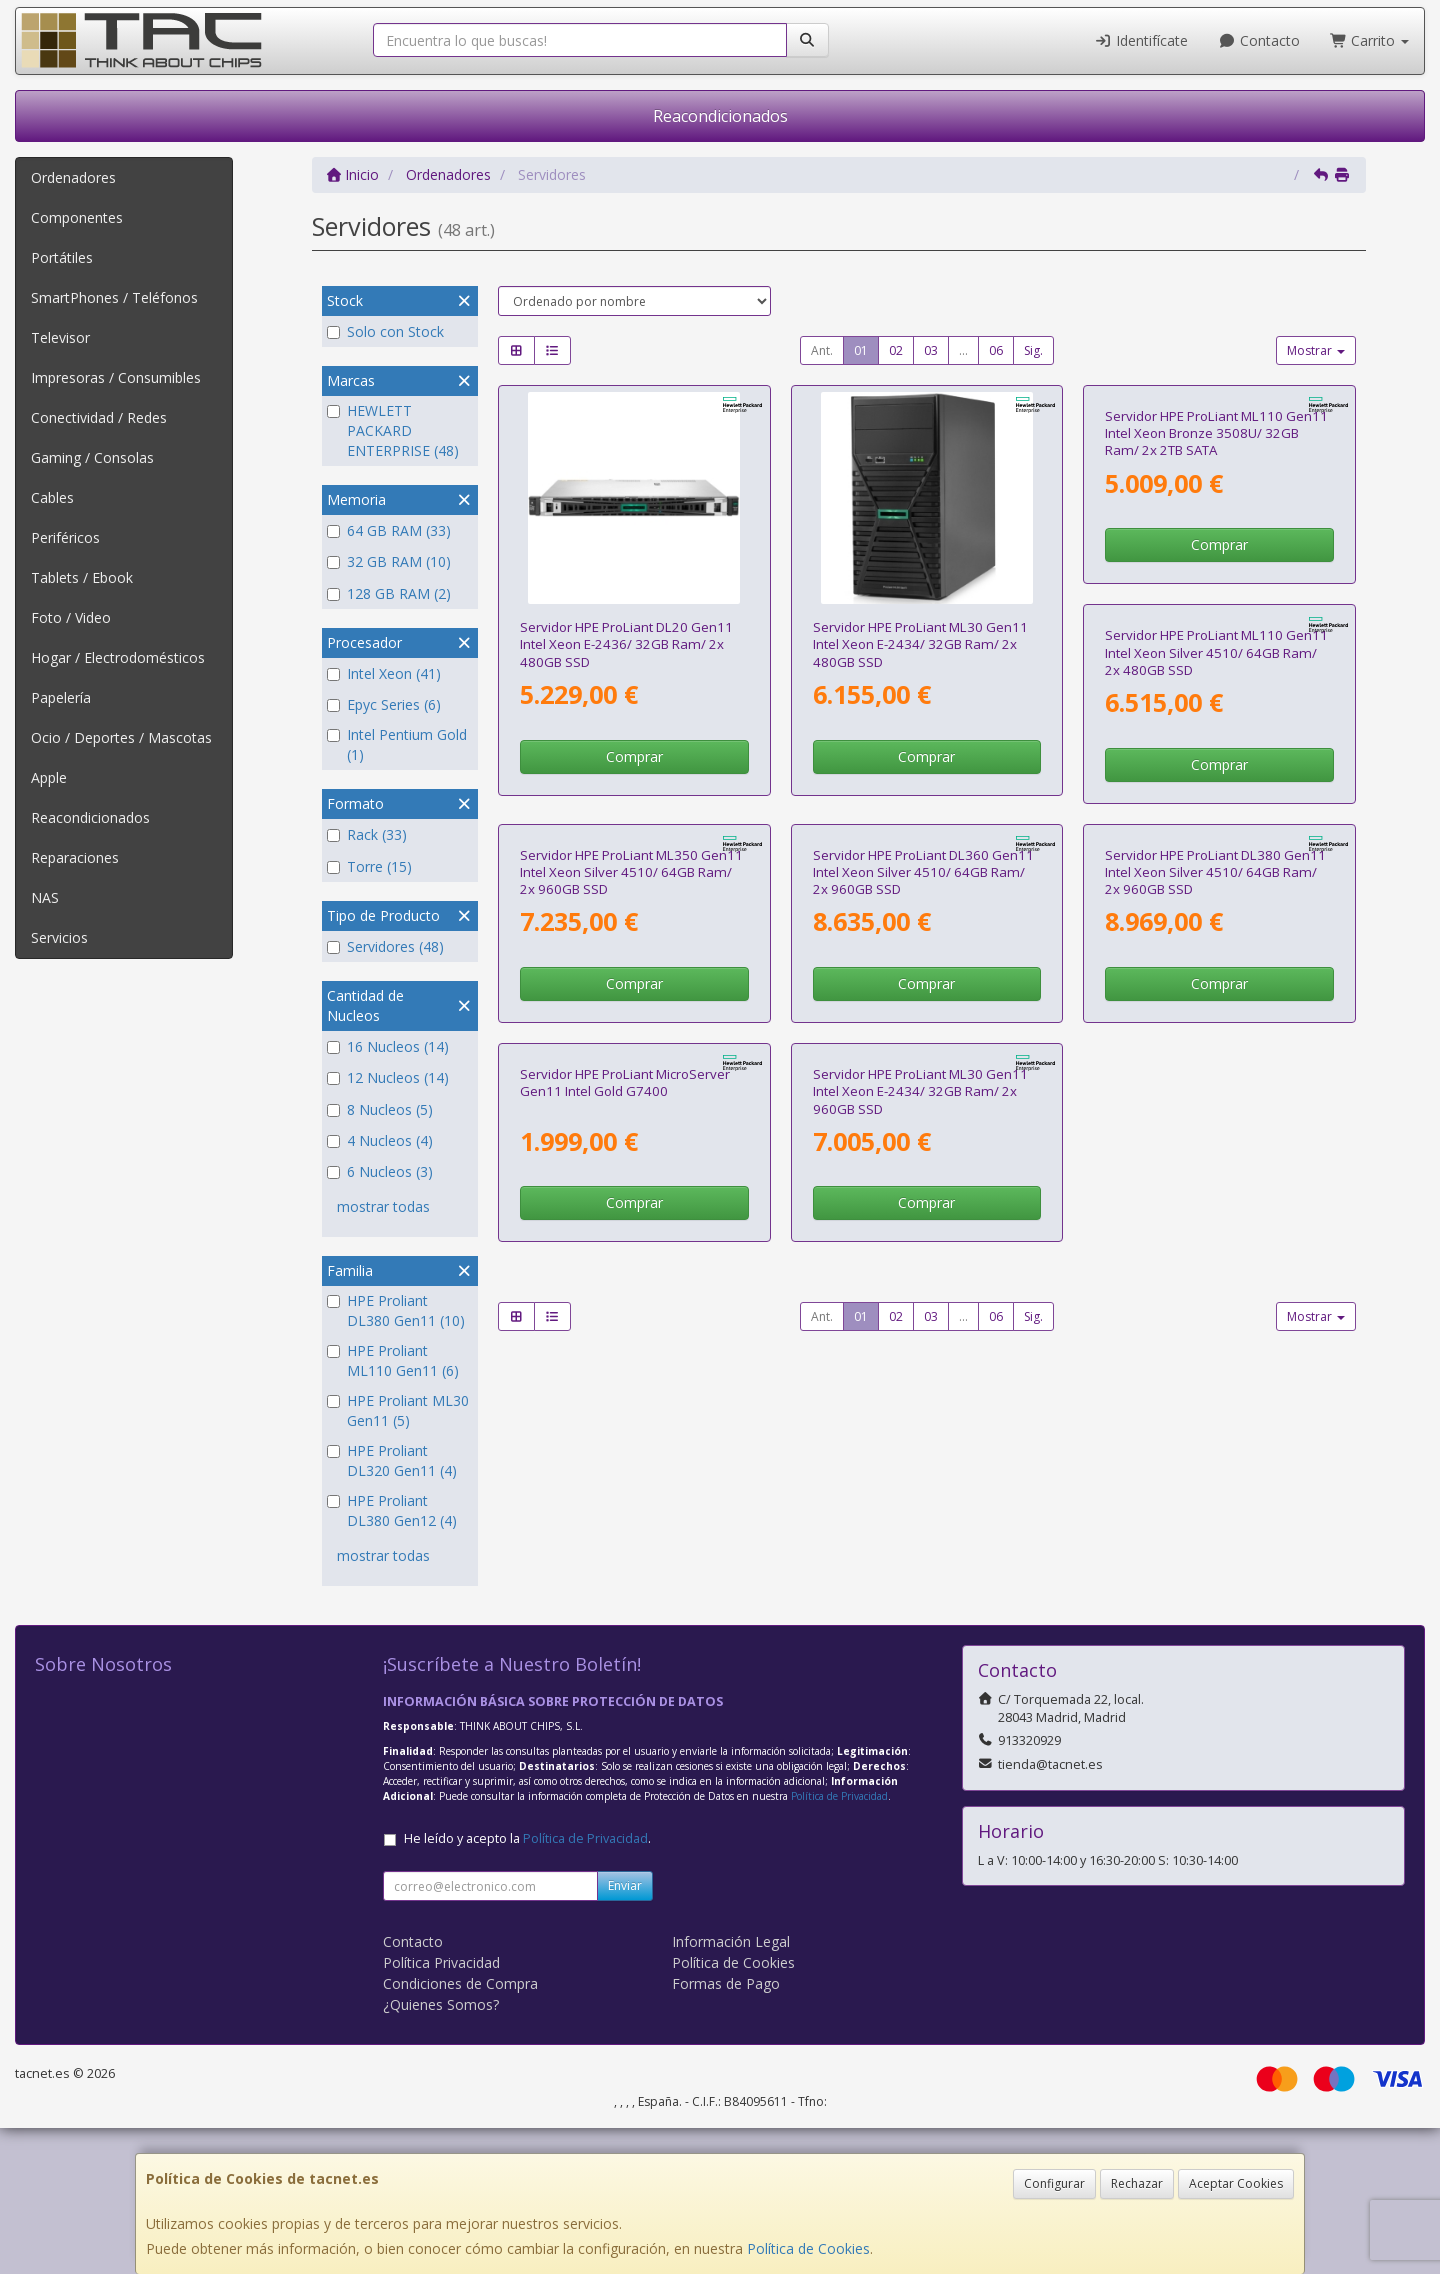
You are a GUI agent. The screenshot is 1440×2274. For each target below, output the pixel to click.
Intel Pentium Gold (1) (397, 744)
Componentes (77, 217)
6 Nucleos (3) (380, 1171)
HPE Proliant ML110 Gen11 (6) (393, 1360)
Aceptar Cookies (1236, 2183)
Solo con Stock (385, 331)
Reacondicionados (720, 116)
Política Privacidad (441, 2108)
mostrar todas (383, 1206)
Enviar (625, 2031)
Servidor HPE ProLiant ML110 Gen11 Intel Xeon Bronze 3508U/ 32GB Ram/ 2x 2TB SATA (1216, 644)
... (963, 350)
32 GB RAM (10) (389, 561)
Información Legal (731, 2087)
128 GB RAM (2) (389, 593)
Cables (52, 497)
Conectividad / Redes (99, 417)
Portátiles (62, 257)
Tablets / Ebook (82, 577)
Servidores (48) (385, 946)
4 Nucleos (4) (380, 1140)
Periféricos (65, 537)
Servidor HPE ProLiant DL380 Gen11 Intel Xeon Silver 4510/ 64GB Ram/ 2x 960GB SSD (630, 1505)
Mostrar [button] (1316, 350)
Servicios (59, 937)
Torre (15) (369, 866)
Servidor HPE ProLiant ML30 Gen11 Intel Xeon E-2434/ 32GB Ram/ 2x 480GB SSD (920, 644)
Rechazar (1137, 2183)
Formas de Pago (726, 2129)
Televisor (60, 337)
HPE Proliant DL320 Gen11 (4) (392, 1460)
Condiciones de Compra (460, 2129)
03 (931, 350)
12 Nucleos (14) (388, 1077)
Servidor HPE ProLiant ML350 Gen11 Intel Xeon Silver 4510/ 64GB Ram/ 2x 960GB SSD (924, 1075)
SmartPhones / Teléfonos (114, 297)
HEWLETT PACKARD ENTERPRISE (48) (393, 430)
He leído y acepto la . (527, 1984)
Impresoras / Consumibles (116, 377)
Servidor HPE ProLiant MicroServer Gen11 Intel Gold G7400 (918, 1496)
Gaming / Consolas (92, 457)
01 (861, 350)
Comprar (634, 756)
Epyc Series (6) (384, 704)
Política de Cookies (808, 2248)
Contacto (1259, 40)
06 (996, 350)
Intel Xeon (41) (384, 673)
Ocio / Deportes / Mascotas (121, 737)
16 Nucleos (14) (388, 1046)
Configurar (1054, 2183)
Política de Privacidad (839, 1942)
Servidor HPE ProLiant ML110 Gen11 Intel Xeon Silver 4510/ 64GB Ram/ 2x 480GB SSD (631, 1075)
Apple (49, 777)
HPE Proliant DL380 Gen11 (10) (396, 1310)
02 (896, 350)
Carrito (1370, 40)
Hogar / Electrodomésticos (118, 657)
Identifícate (1142, 40)
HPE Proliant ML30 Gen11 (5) (398, 1410)
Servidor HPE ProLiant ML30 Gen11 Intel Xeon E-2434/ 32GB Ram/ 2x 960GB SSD (1212, 1505)
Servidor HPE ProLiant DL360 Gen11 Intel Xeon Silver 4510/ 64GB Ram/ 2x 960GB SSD (1215, 1075)
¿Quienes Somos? (441, 2150)
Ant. (822, 350)
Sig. (1033, 350)
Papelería (61, 697)
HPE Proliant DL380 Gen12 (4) (392, 1510)
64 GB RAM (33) (389, 530)
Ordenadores (73, 177)
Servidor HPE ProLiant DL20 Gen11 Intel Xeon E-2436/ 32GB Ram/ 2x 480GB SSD (626, 644)
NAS (45, 897)
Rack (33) (367, 834)
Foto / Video (71, 617)
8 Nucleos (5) (380, 1109)
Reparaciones (75, 857)
